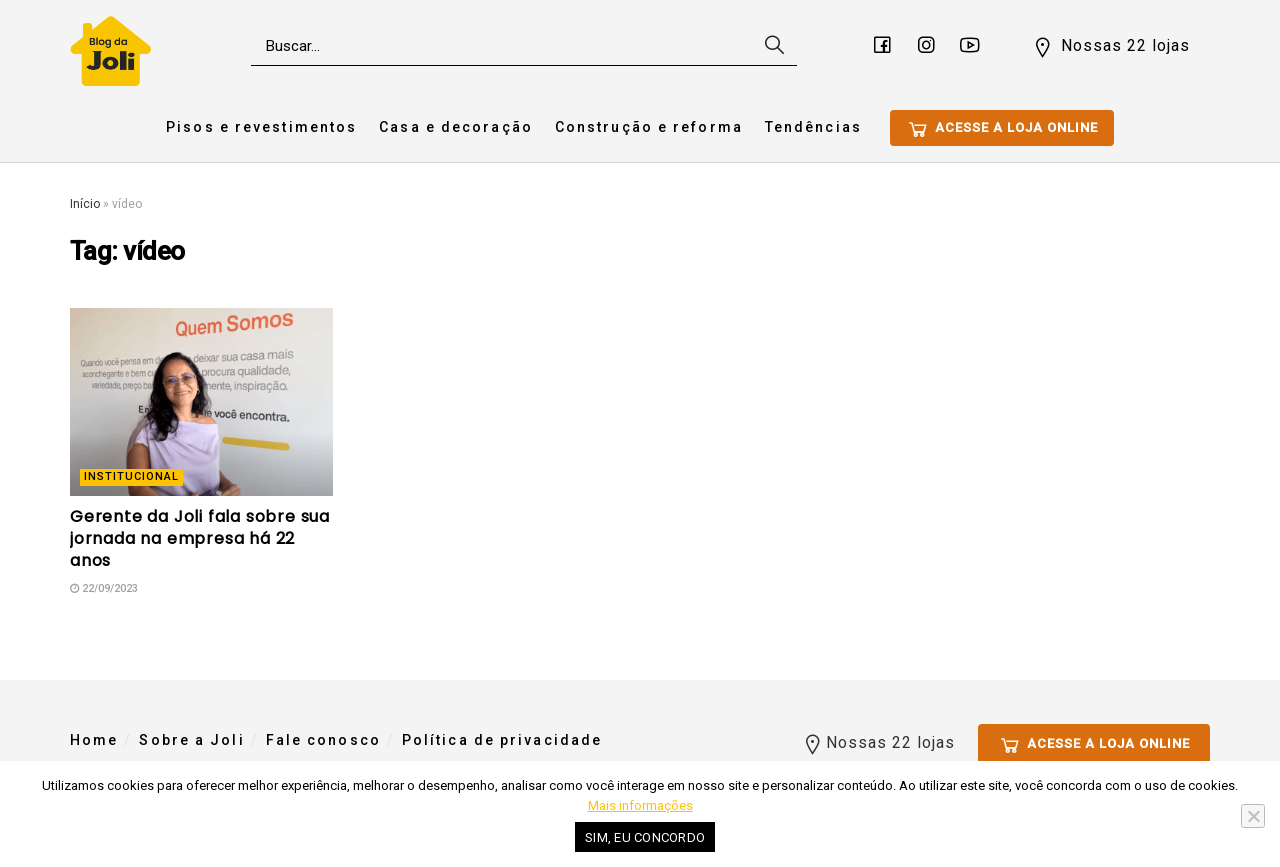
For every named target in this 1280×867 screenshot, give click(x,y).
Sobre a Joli (191, 740)
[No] (1253, 816)
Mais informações (640, 805)
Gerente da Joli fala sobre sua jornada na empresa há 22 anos (200, 539)
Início (85, 204)
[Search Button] (772, 46)
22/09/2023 (104, 588)
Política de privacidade (502, 740)
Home (94, 740)
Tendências (813, 127)
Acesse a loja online (1002, 129)
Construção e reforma (649, 127)
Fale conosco (323, 740)
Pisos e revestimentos (261, 127)
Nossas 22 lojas (1110, 47)
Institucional (131, 476)
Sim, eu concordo (645, 837)
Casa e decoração (456, 127)
